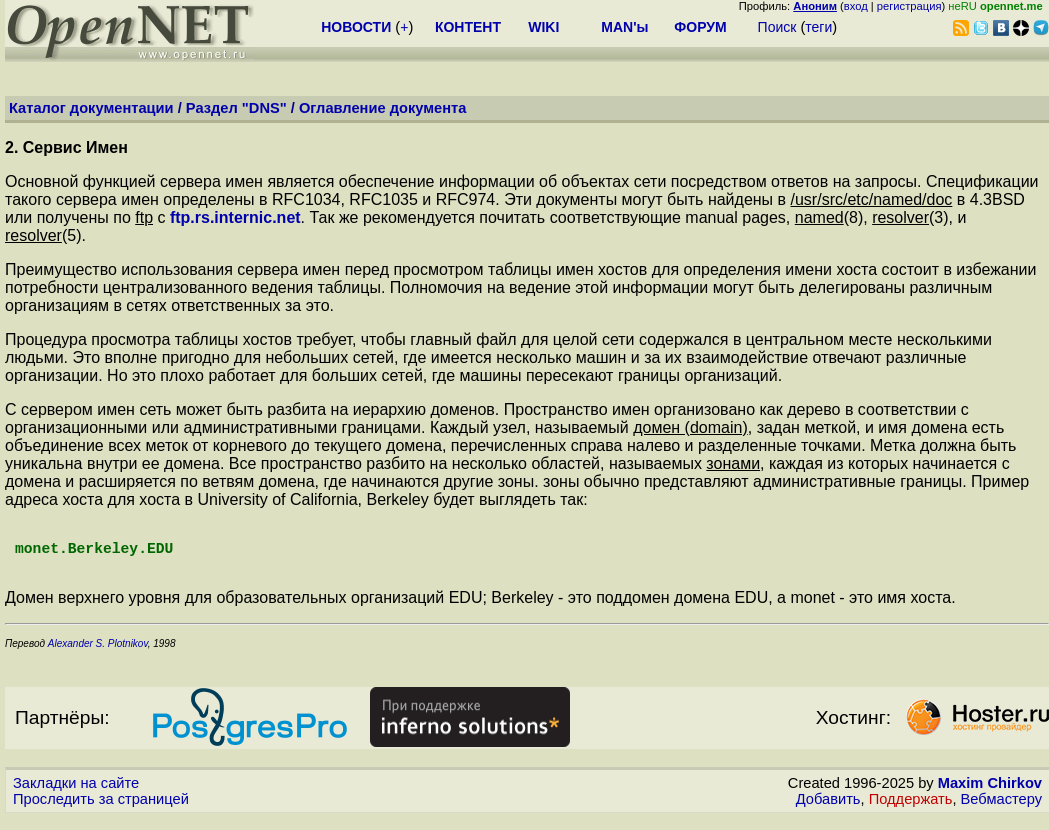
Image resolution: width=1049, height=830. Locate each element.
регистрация (909, 6)
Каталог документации (91, 108)
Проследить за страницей (101, 811)
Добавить (828, 811)
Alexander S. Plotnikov (96, 655)
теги (818, 27)
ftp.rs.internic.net (235, 217)
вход (856, 6)
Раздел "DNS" (236, 108)
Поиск (777, 27)
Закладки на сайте (76, 795)
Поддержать (911, 811)
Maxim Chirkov (990, 795)
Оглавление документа (383, 108)
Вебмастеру (1001, 811)
